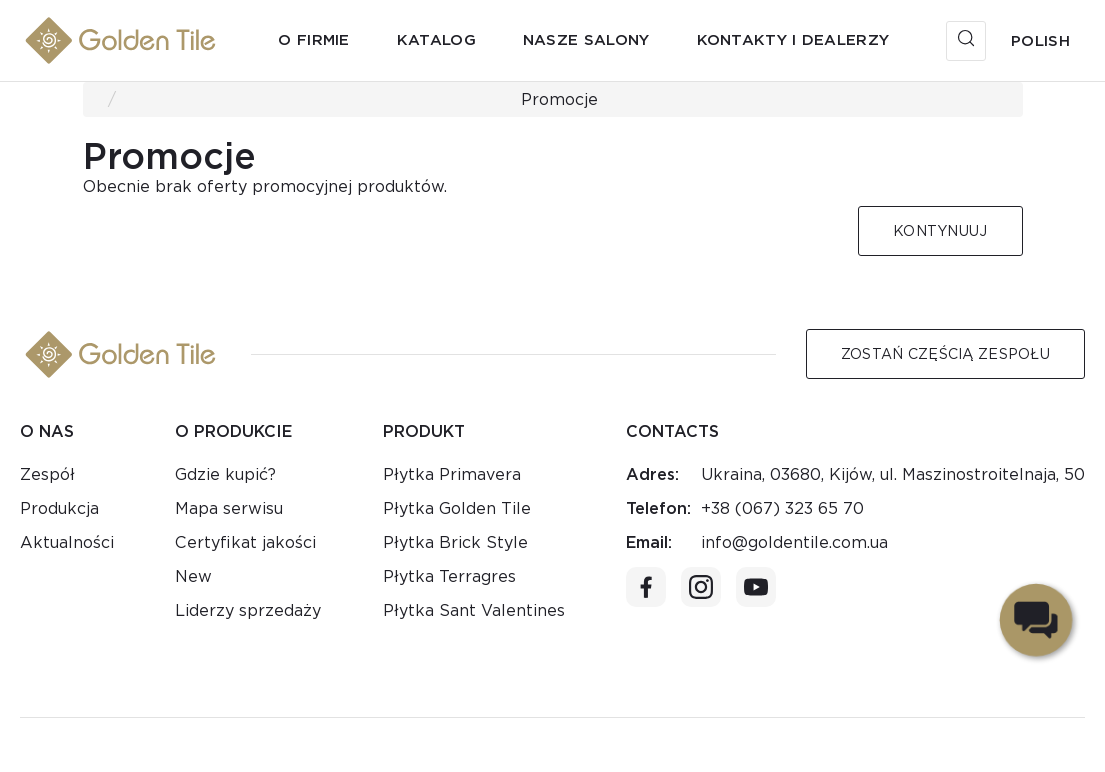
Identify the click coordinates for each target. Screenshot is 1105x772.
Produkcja (59, 508)
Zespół (47, 474)
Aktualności (67, 542)
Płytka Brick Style (455, 542)
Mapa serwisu (229, 508)
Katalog (436, 40)
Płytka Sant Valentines (474, 610)
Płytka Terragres (449, 576)
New (193, 576)
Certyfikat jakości (245, 542)
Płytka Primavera (452, 474)
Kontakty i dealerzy (793, 40)
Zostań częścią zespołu (945, 354)
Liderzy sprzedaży (248, 610)
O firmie (313, 40)
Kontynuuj (940, 231)
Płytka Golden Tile (457, 508)
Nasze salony (586, 40)
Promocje (559, 99)
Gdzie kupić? (225, 474)
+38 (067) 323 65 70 (782, 508)
